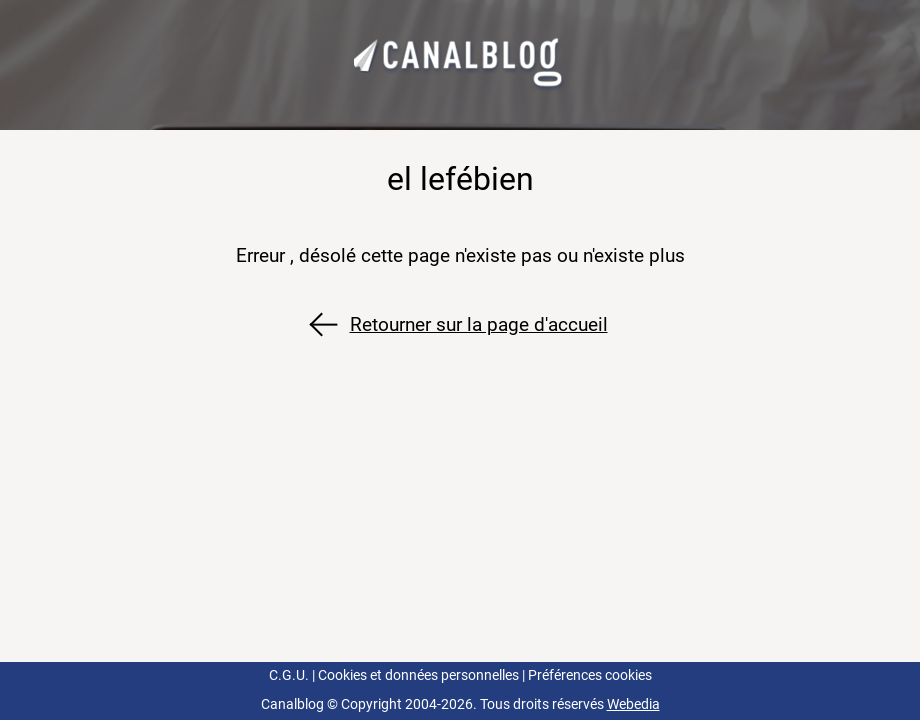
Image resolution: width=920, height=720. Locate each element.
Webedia (633, 704)
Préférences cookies (590, 675)
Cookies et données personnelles (418, 675)
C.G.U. (289, 675)
